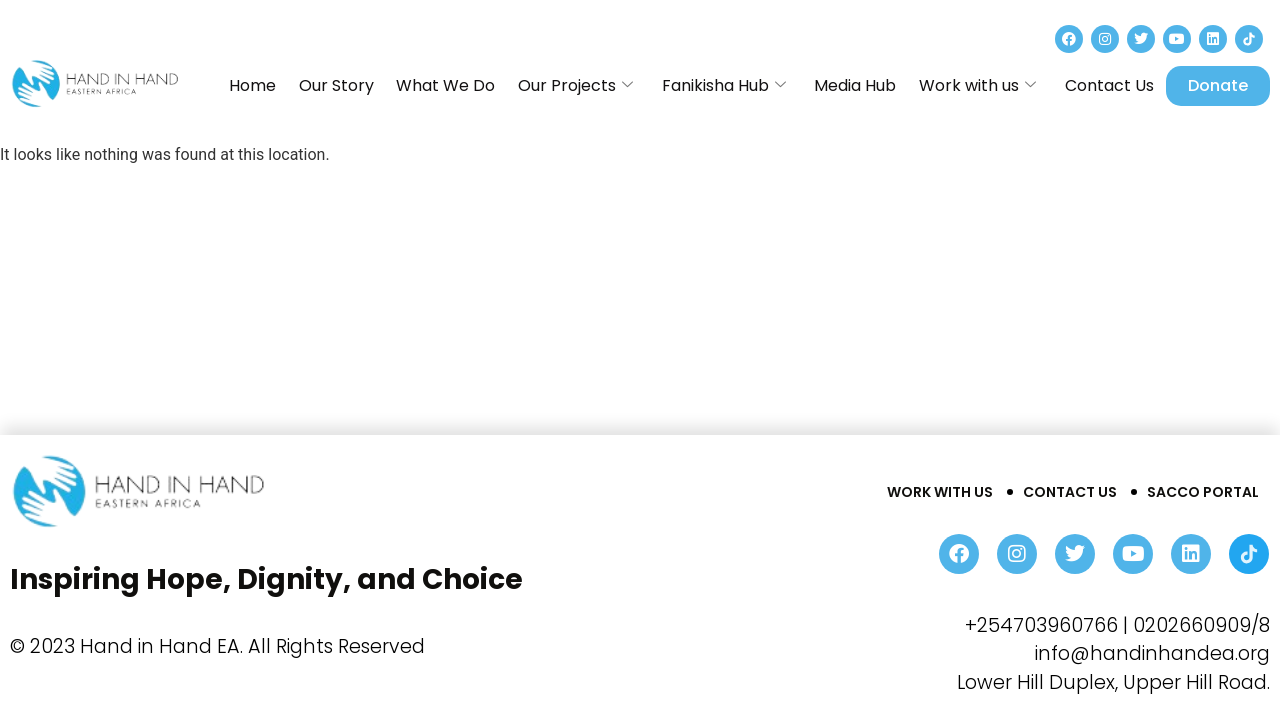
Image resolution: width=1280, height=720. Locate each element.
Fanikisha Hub (746, 85)
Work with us (986, 85)
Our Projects (604, 85)
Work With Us (940, 492)
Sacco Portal (1203, 492)
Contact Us (1111, 85)
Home (301, 85)
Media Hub (871, 85)
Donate (1218, 85)
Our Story (378, 85)
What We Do (481, 85)
